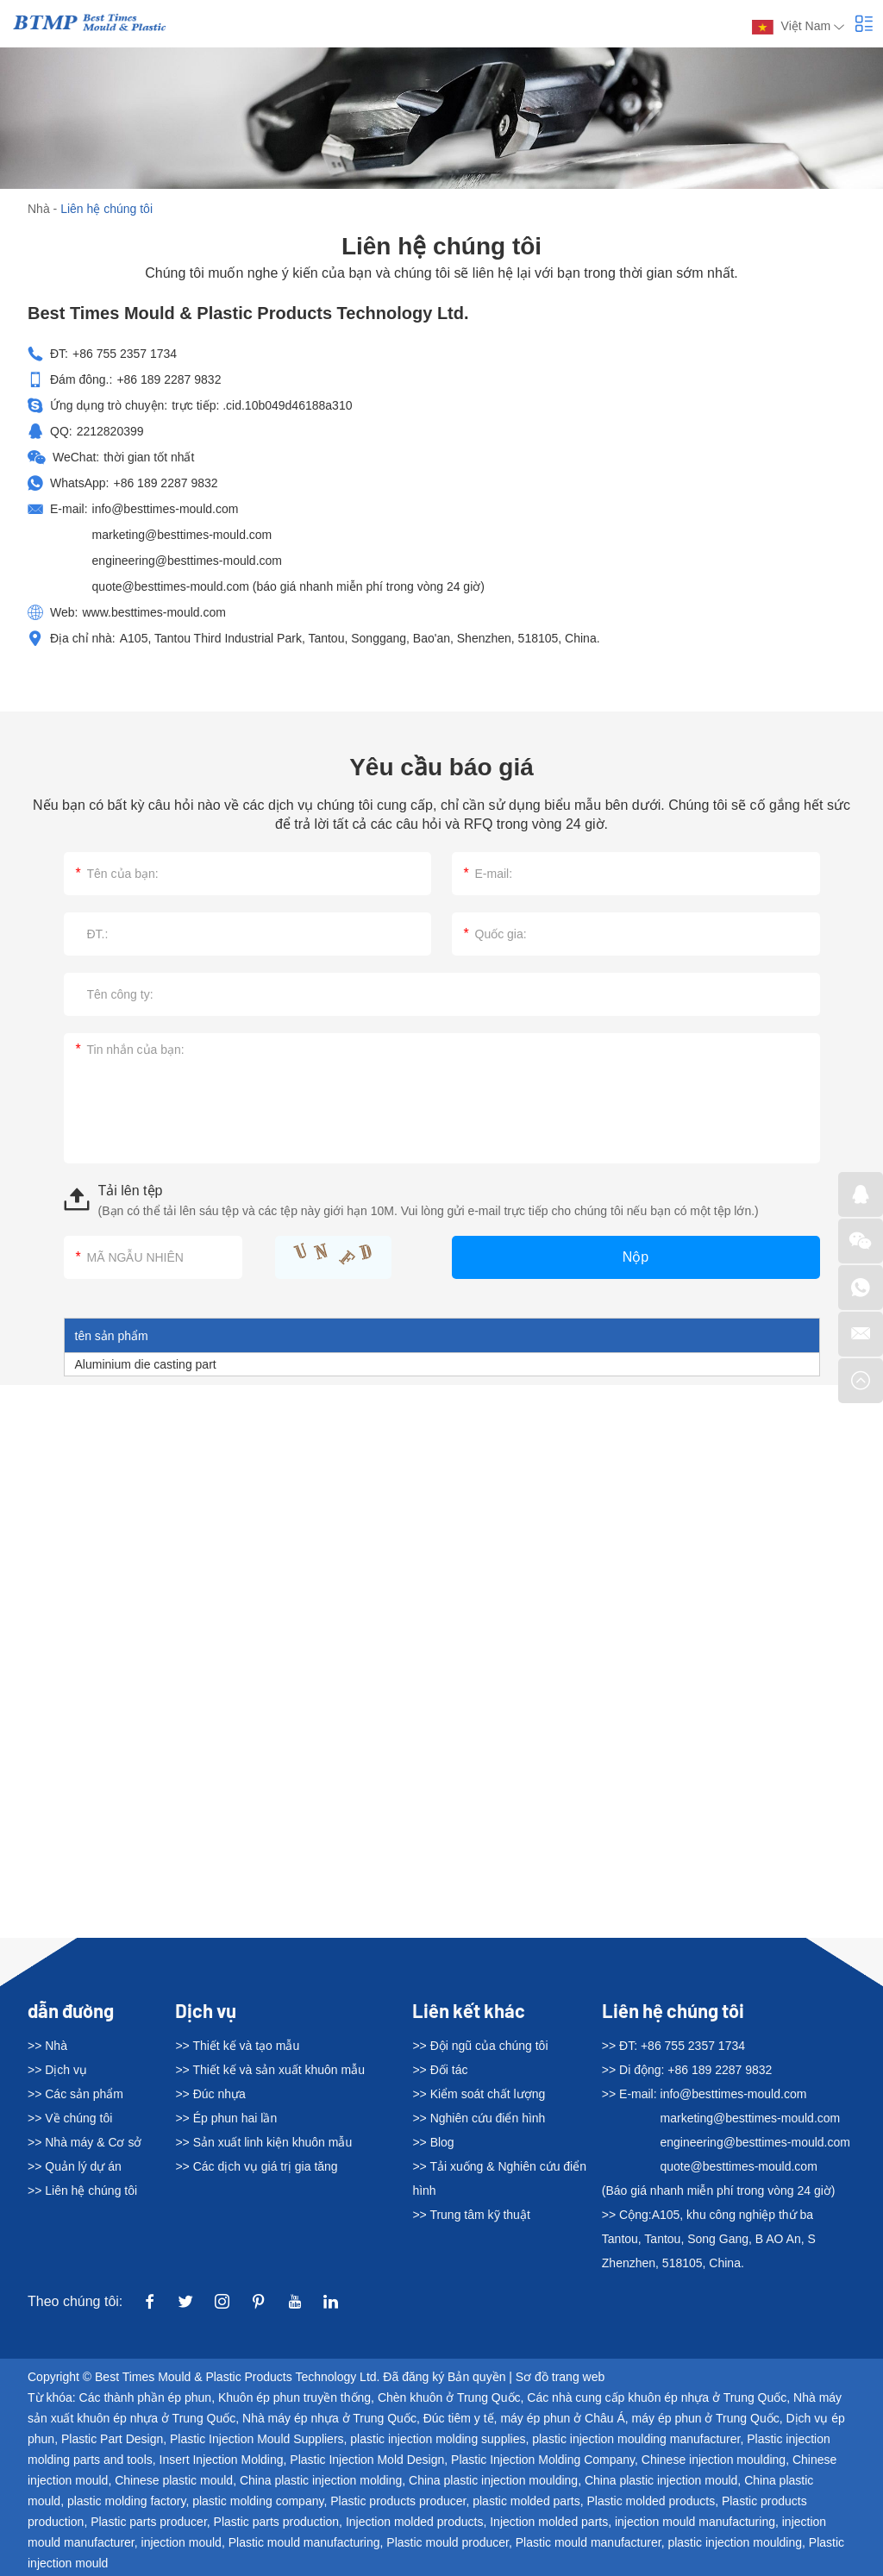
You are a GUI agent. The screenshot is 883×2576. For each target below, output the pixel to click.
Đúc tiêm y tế (458, 2418)
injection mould (181, 2542)
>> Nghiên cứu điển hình (478, 2118)
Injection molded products (415, 2522)
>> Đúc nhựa (210, 2094)
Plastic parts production (277, 2522)
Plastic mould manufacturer (588, 2542)
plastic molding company (257, 2501)
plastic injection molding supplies (437, 2439)
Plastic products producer (398, 2501)
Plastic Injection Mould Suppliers (257, 2439)
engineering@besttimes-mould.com (187, 560)
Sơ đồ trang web (560, 2377)
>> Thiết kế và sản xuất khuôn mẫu (270, 2070)
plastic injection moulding (734, 2542)
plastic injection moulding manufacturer (636, 2439)
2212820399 (110, 431)
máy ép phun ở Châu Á (562, 2418)
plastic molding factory (126, 2501)
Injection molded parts (549, 2522)
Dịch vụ (205, 2010)
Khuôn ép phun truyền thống (294, 2397)
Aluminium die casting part (145, 1364)
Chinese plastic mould (174, 2480)
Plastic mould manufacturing (304, 2542)
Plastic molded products (651, 2501)
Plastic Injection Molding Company (543, 2459)
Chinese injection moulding (714, 2459)
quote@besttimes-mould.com (172, 586)
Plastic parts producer (149, 2522)
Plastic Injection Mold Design (367, 2459)
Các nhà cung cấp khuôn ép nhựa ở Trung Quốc (656, 2397)
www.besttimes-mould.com (154, 612)
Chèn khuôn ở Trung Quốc (449, 2397)
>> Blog (433, 2142)
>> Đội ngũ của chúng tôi (480, 2046)
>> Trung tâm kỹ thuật (470, 2215)
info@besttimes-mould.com (165, 509)
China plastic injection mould (661, 2480)
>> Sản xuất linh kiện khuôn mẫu (263, 2142)
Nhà (39, 209)
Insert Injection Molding (222, 2459)
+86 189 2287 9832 (165, 483)
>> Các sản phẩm (75, 2094)
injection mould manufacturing (695, 2522)
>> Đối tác (439, 2070)
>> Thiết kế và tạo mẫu (237, 2046)
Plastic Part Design (112, 2439)
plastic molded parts (526, 2501)
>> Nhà (47, 2046)
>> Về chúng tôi (70, 2118)
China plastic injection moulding (493, 2480)
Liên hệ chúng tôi (106, 209)
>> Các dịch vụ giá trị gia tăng (256, 2166)
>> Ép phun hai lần (226, 2118)
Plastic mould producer (447, 2542)
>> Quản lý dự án (75, 2166)
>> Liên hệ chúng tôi (82, 2190)
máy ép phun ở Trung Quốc (706, 2418)
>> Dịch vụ (57, 2070)
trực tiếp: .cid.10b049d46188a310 (262, 405)
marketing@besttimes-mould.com (182, 535)
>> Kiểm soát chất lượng (478, 2094)
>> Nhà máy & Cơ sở (84, 2142)
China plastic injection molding (321, 2480)
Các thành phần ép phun (145, 2397)
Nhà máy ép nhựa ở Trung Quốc (329, 2418)
